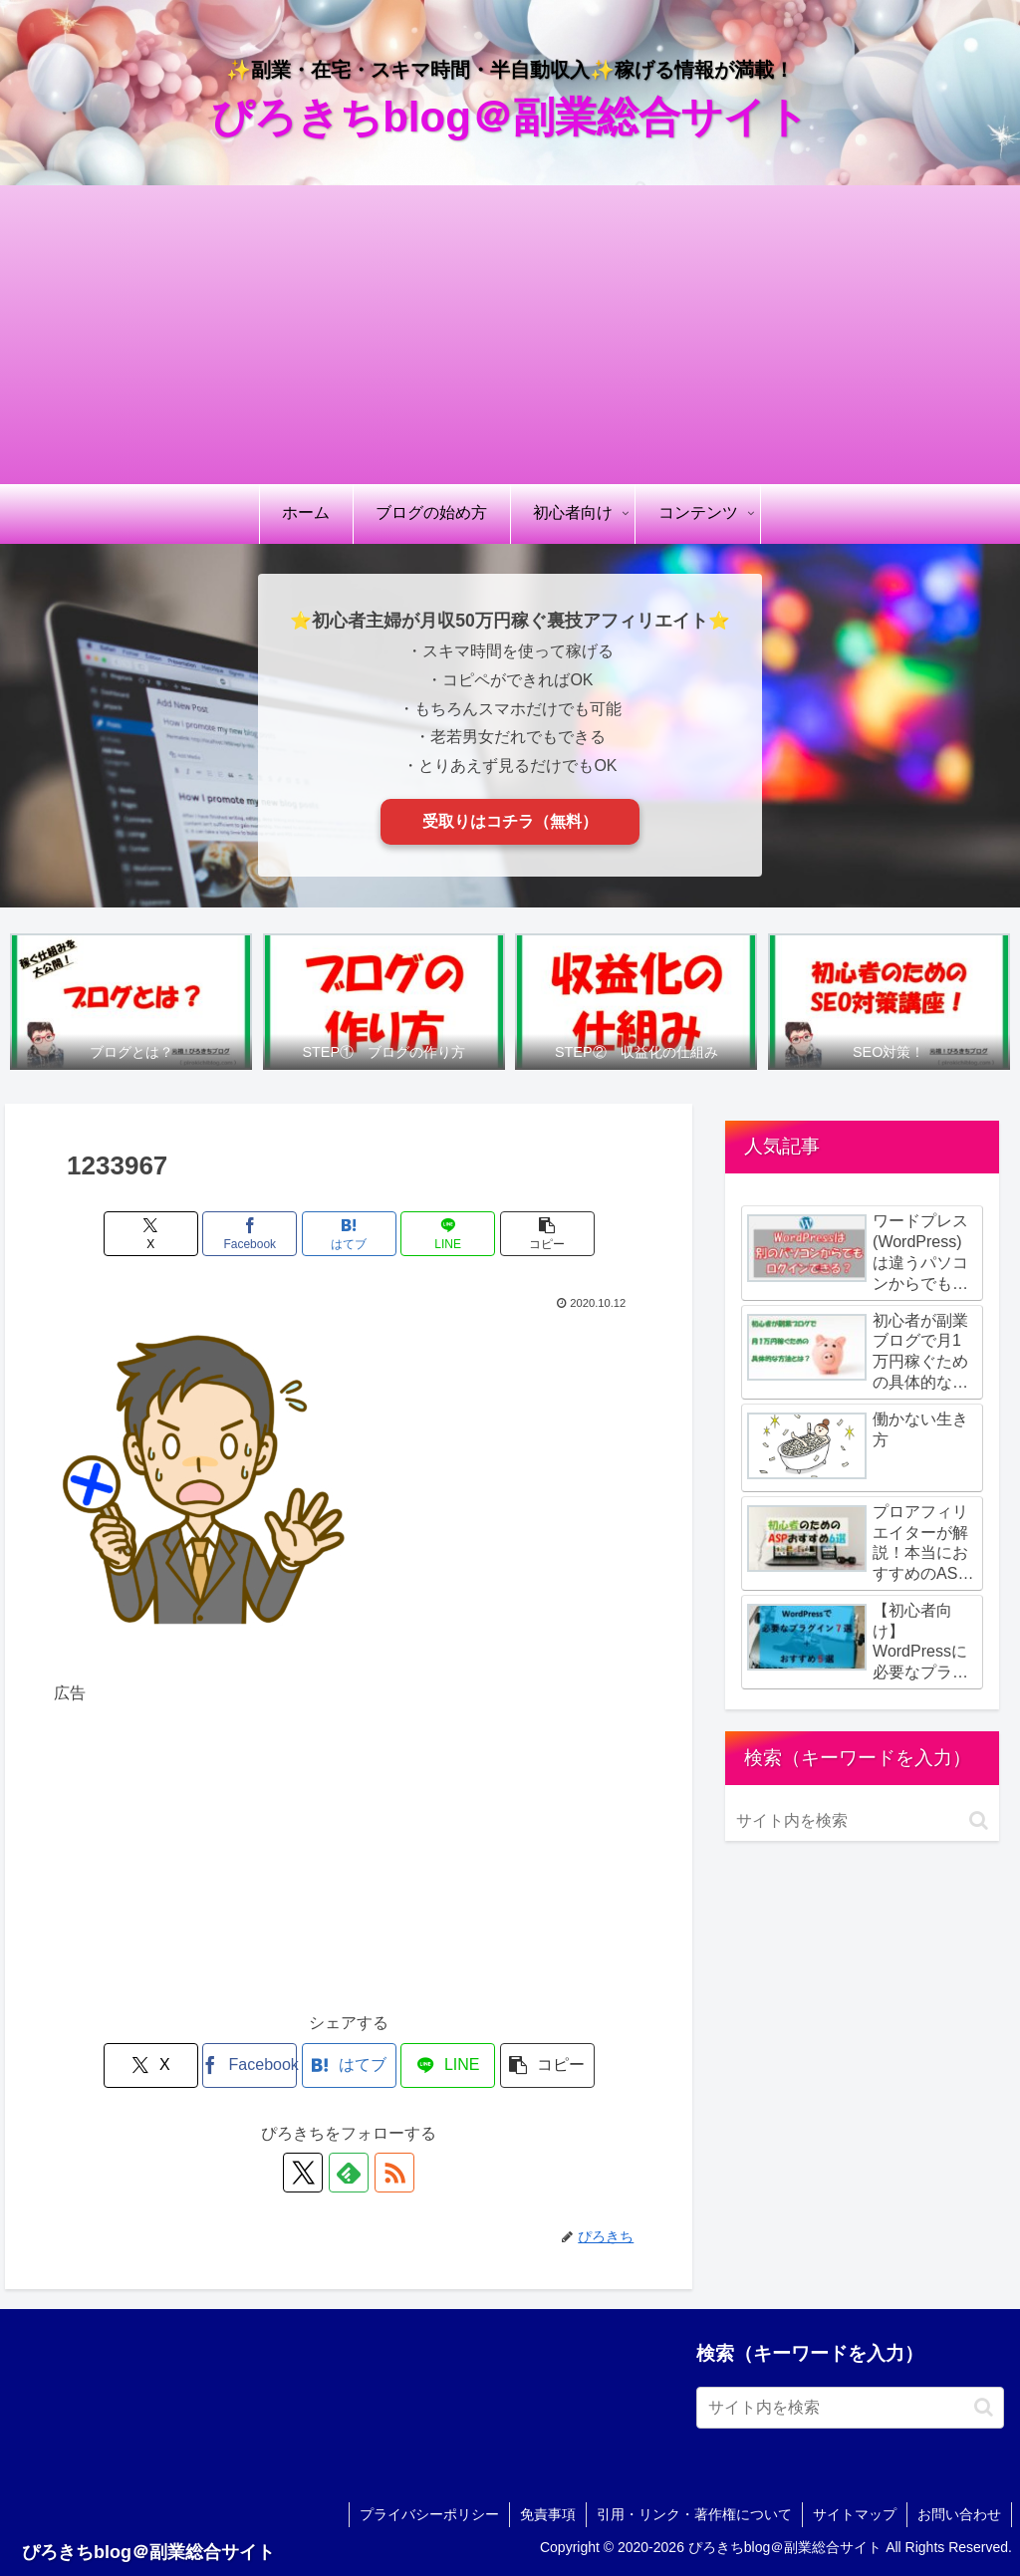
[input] (861, 1821)
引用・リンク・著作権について (694, 2514)
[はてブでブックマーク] (349, 1233)
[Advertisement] (510, 334)
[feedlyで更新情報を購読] (349, 2172)
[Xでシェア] (151, 1233)
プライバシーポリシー (429, 2514)
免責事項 (548, 2514)
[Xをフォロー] (303, 2172)
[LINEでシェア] (447, 1233)
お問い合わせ (959, 2514)
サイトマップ (854, 2514)
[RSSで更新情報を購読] (394, 2172)
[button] (547, 1233)
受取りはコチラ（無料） (510, 821)
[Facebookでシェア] (249, 1233)
